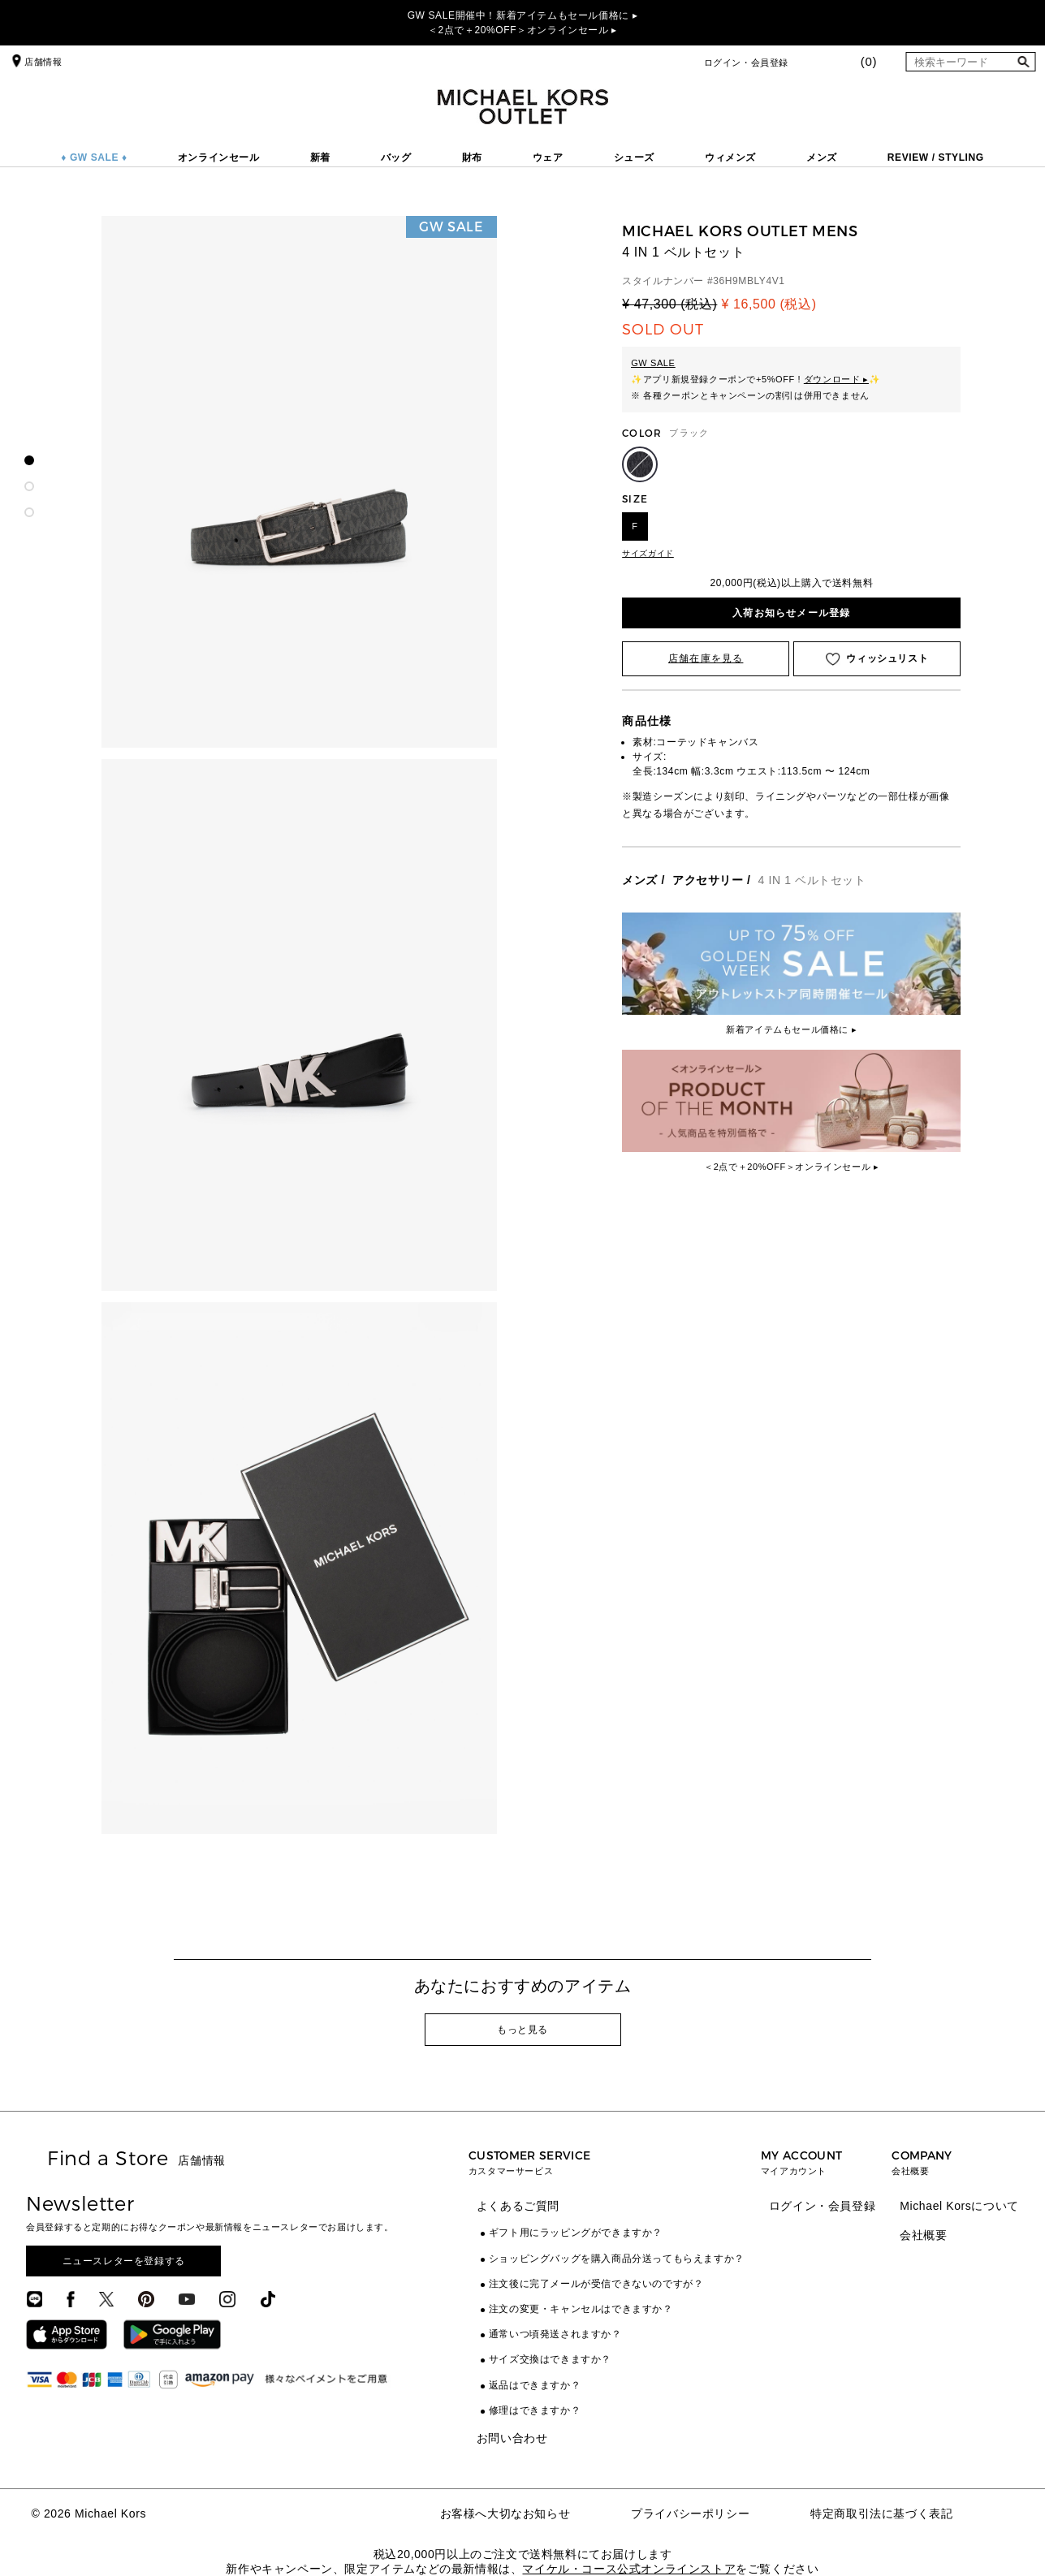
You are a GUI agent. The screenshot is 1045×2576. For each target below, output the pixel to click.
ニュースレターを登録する (124, 2261)
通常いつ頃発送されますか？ (555, 2334)
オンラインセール (219, 157)
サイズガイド (648, 553)
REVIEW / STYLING (935, 157)
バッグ (396, 157)
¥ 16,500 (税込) (768, 304)
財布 (472, 157)
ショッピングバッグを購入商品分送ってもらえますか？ (617, 2258)
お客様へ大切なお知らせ (505, 2513)
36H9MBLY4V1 (748, 281)
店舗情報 (35, 62)
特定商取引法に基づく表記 (881, 2513)
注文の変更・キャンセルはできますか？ (581, 2309)
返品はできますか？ (535, 2385)
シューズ (634, 157)
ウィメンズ (730, 157)
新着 (320, 157)
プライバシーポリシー (690, 2513)
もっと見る (522, 2029)
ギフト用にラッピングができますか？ (576, 2232)
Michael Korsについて (959, 2205)
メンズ (821, 157)
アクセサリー (708, 880)
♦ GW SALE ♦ (94, 157)
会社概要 (923, 2235)
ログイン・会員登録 (746, 62)
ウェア (548, 157)
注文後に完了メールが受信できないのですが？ (596, 2283)
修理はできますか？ (535, 2410)
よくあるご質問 (518, 2205)
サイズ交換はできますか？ (550, 2359)
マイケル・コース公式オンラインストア (629, 2568)
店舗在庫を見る (705, 658)
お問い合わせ (512, 2437)
